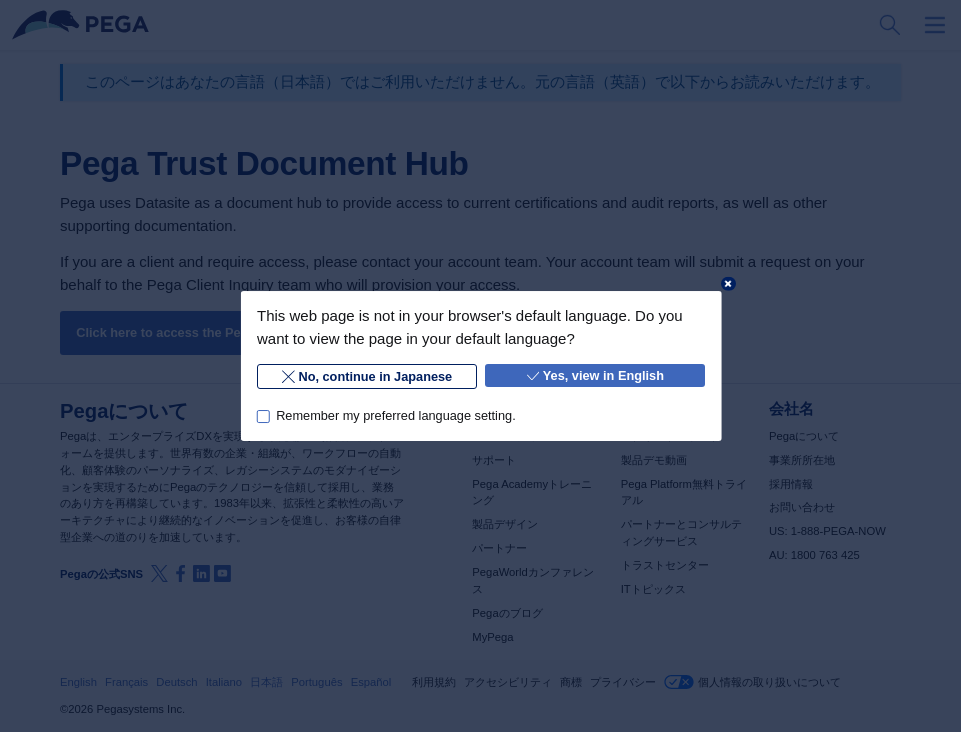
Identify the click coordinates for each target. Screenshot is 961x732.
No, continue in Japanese (367, 376)
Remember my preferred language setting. (396, 415)
